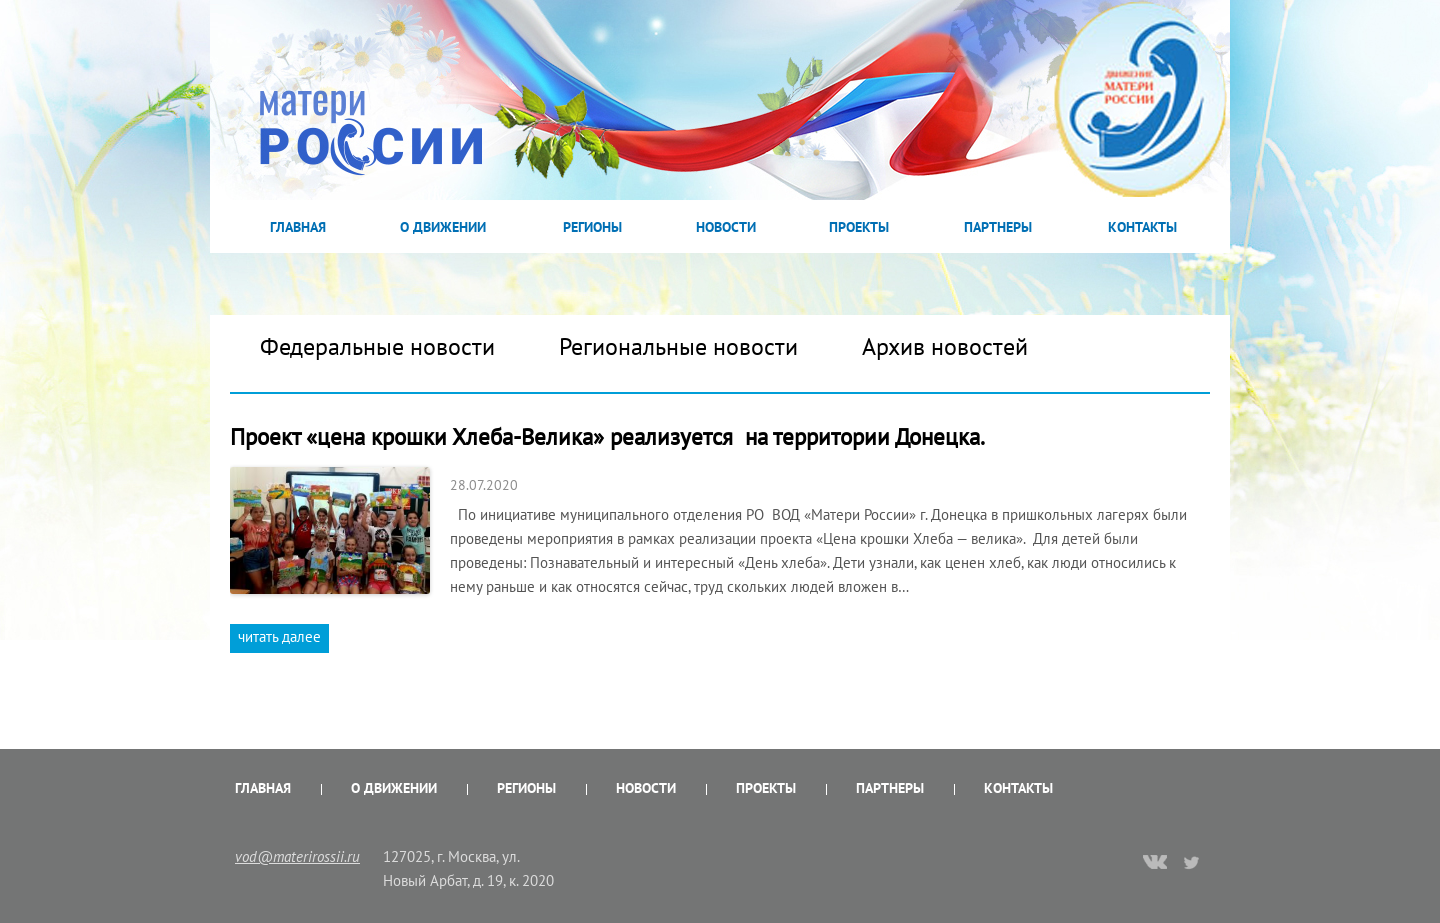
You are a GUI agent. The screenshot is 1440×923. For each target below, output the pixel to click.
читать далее (279, 636)
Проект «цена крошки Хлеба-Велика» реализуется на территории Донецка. (607, 436)
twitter (1192, 862)
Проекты (859, 227)
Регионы (592, 227)
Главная (298, 227)
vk (1155, 864)
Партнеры (998, 227)
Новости (726, 227)
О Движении (443, 227)
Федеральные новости (377, 346)
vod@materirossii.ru (297, 856)
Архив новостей (945, 346)
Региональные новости (678, 346)
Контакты (1142, 227)
